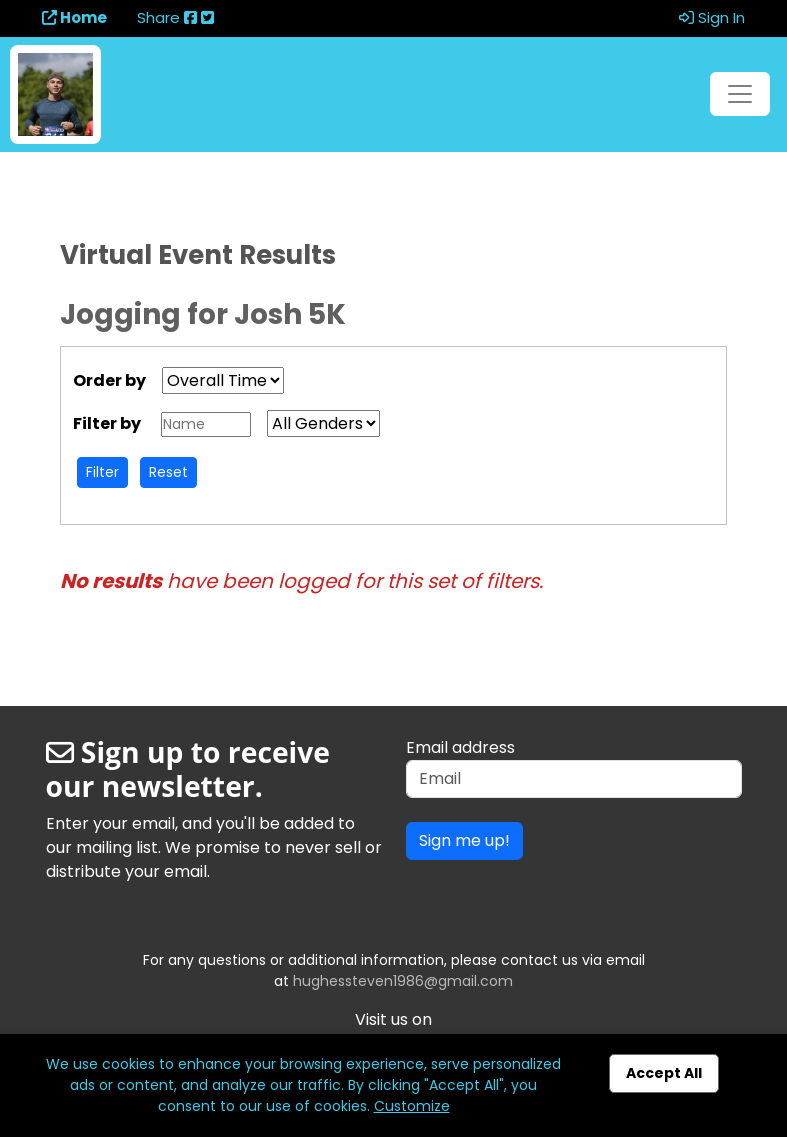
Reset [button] (168, 472)
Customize (412, 1106)
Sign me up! (464, 840)
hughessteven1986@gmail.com (403, 981)
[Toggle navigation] (740, 94)
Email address (460, 747)
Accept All (664, 1073)
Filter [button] (102, 472)
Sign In (712, 17)
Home (74, 17)
